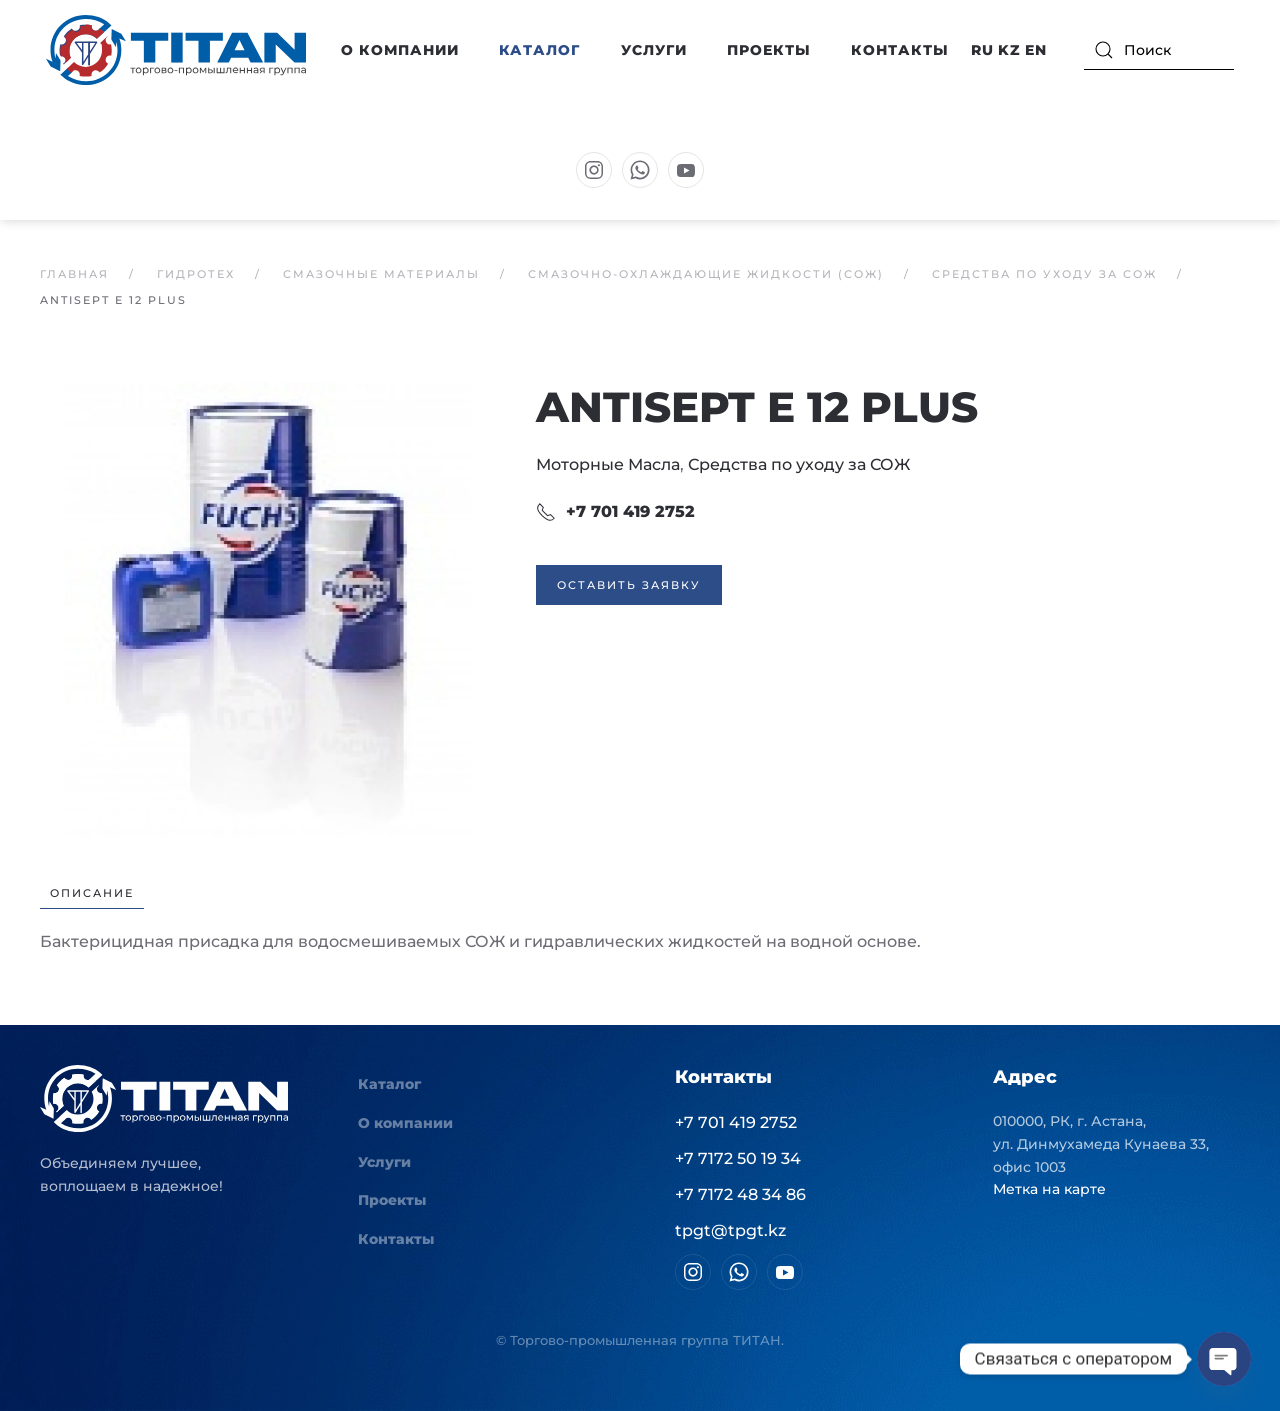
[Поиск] (1159, 50)
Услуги (654, 50)
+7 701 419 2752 (615, 512)
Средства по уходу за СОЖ (799, 464)
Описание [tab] (92, 893)
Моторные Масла (608, 464)
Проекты (769, 50)
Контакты (900, 50)
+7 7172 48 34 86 (740, 1194)
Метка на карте (1049, 1189)
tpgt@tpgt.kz (730, 1230)
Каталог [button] (539, 50)
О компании (405, 1123)
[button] (268, 608)
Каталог (389, 1084)
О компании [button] (400, 50)
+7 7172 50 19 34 (738, 1158)
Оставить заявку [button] (629, 585)
